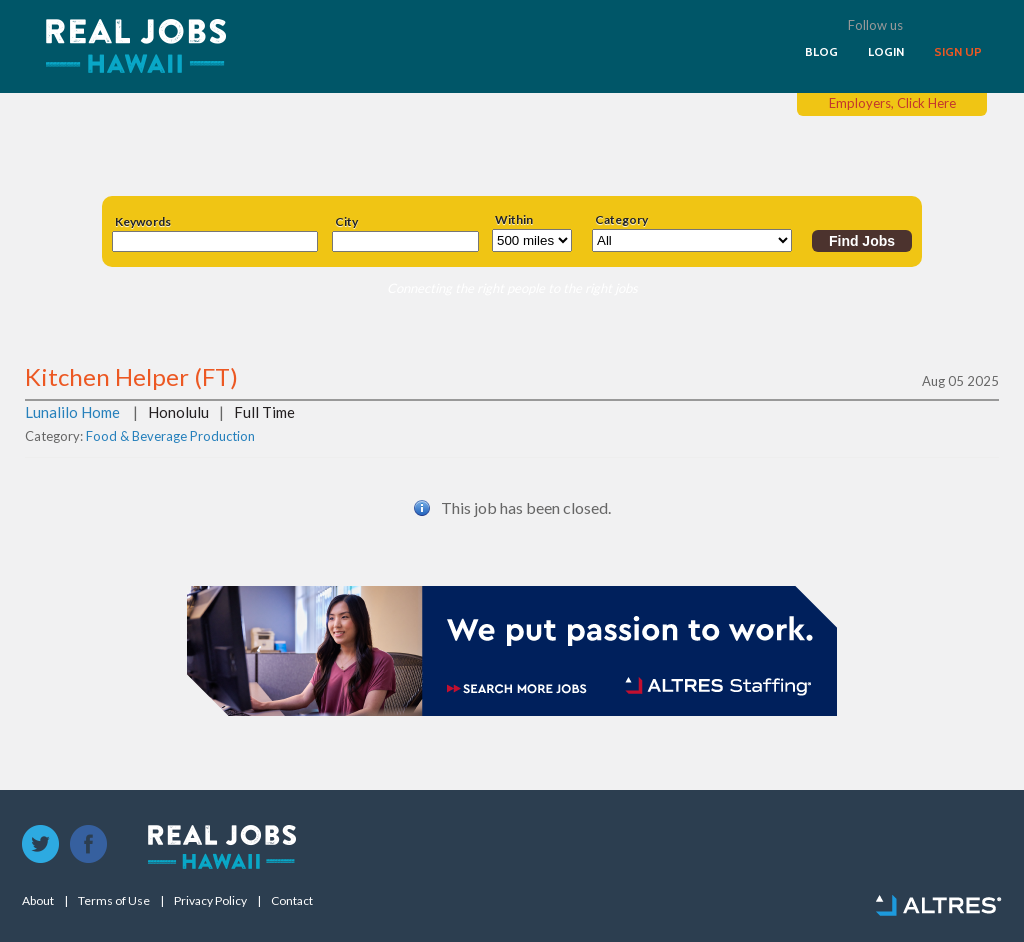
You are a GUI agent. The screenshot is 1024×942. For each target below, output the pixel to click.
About (38, 901)
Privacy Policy (210, 901)
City (346, 222)
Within (514, 220)
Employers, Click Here (892, 103)
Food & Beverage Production (170, 436)
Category (621, 220)
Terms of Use (114, 901)
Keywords (143, 222)
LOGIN (886, 52)
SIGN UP (958, 52)
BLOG (821, 52)
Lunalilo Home (72, 412)
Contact (292, 901)
